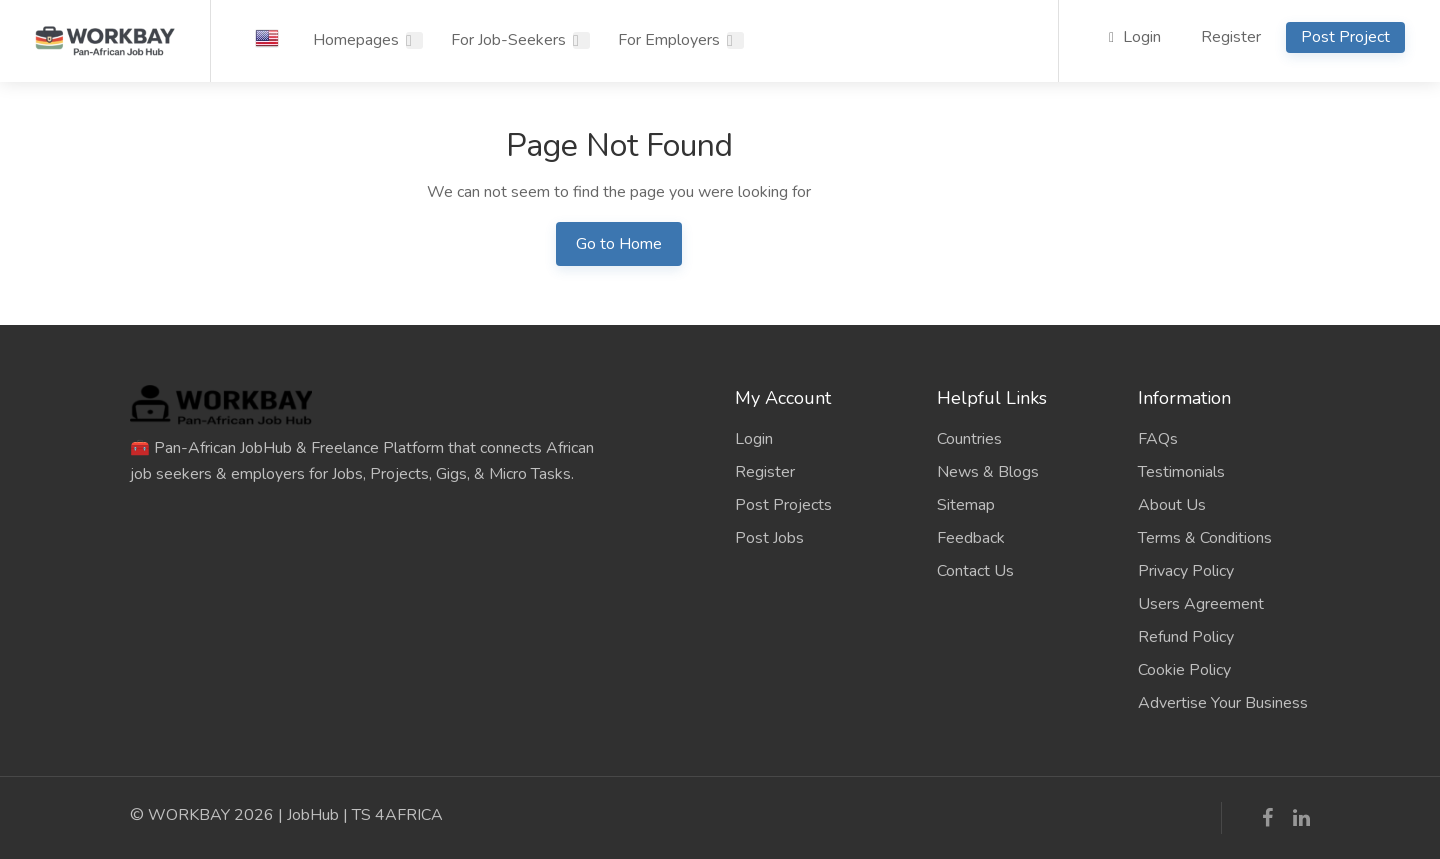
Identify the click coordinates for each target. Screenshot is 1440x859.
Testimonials (1181, 472)
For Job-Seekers (508, 40)
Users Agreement (1201, 604)
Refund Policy (1186, 637)
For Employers (669, 40)
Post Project (1345, 37)
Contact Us (975, 571)
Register (1231, 37)
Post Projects (783, 505)
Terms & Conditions (1205, 538)
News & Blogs (988, 472)
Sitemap (966, 505)
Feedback (971, 538)
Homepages (356, 40)
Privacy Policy (1186, 571)
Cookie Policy (1184, 670)
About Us (1172, 505)
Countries (969, 439)
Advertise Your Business (1223, 703)
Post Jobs (769, 538)
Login (1135, 37)
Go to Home (619, 244)
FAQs (1158, 439)
